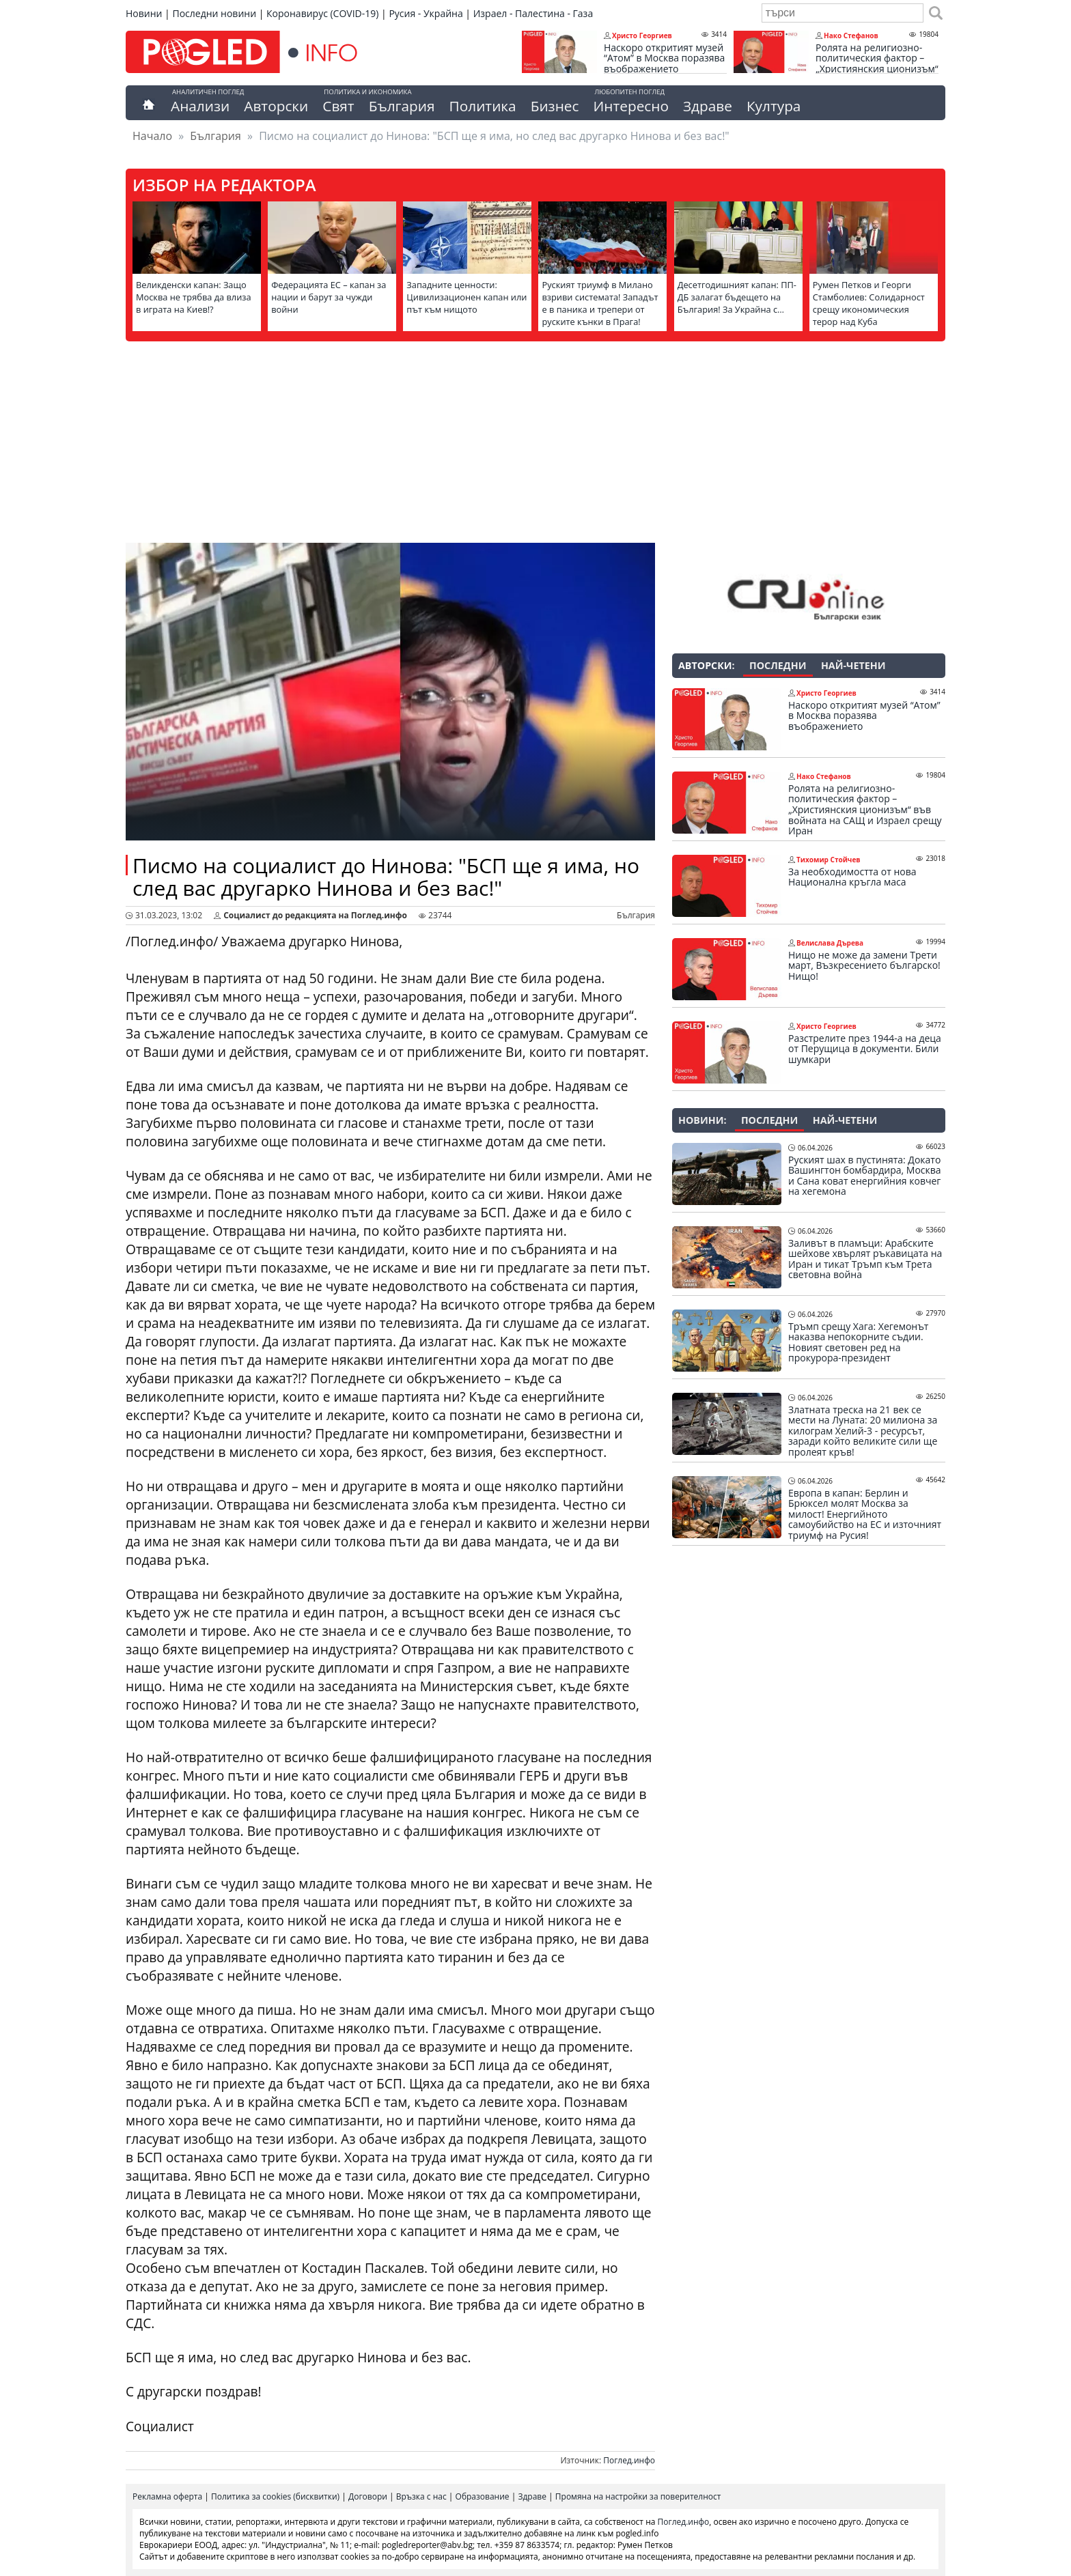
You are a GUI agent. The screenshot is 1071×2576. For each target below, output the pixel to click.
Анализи (200, 105)
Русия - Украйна (425, 13)
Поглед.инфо (629, 2460)
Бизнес (555, 105)
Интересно (630, 105)
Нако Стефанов (851, 35)
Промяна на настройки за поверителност (638, 2496)
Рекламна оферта (167, 2496)
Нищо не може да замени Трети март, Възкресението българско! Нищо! (864, 966)
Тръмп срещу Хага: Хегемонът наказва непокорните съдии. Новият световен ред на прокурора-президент (858, 1342)
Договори (367, 2496)
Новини (144, 13)
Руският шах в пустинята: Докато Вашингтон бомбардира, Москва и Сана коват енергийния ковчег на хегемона (864, 1176)
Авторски (276, 105)
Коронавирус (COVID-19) (322, 13)
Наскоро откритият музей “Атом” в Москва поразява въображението (664, 58)
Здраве (707, 105)
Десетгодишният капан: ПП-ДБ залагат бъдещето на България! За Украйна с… (737, 297)
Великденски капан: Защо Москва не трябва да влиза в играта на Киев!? (193, 297)
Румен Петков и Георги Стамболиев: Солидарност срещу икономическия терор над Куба (869, 303)
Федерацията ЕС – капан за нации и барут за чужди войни (328, 297)
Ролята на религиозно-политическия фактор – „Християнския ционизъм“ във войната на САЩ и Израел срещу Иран (877, 69)
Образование (483, 2496)
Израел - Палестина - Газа (533, 13)
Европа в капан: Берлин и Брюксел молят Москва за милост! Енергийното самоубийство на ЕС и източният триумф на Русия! (864, 1514)
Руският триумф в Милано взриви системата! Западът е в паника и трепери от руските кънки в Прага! (600, 303)
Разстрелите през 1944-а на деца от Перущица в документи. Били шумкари (864, 1049)
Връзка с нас (421, 2496)
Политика (482, 105)
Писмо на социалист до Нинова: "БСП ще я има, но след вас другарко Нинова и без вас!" (386, 876)
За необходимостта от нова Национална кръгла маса (852, 877)
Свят (338, 105)
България (402, 105)
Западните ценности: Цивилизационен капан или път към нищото (466, 297)
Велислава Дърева (829, 943)
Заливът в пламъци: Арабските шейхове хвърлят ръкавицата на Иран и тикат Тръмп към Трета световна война (865, 1259)
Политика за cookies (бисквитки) (275, 2496)
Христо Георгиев (642, 35)
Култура (774, 105)
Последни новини (214, 13)
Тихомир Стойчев (828, 859)
